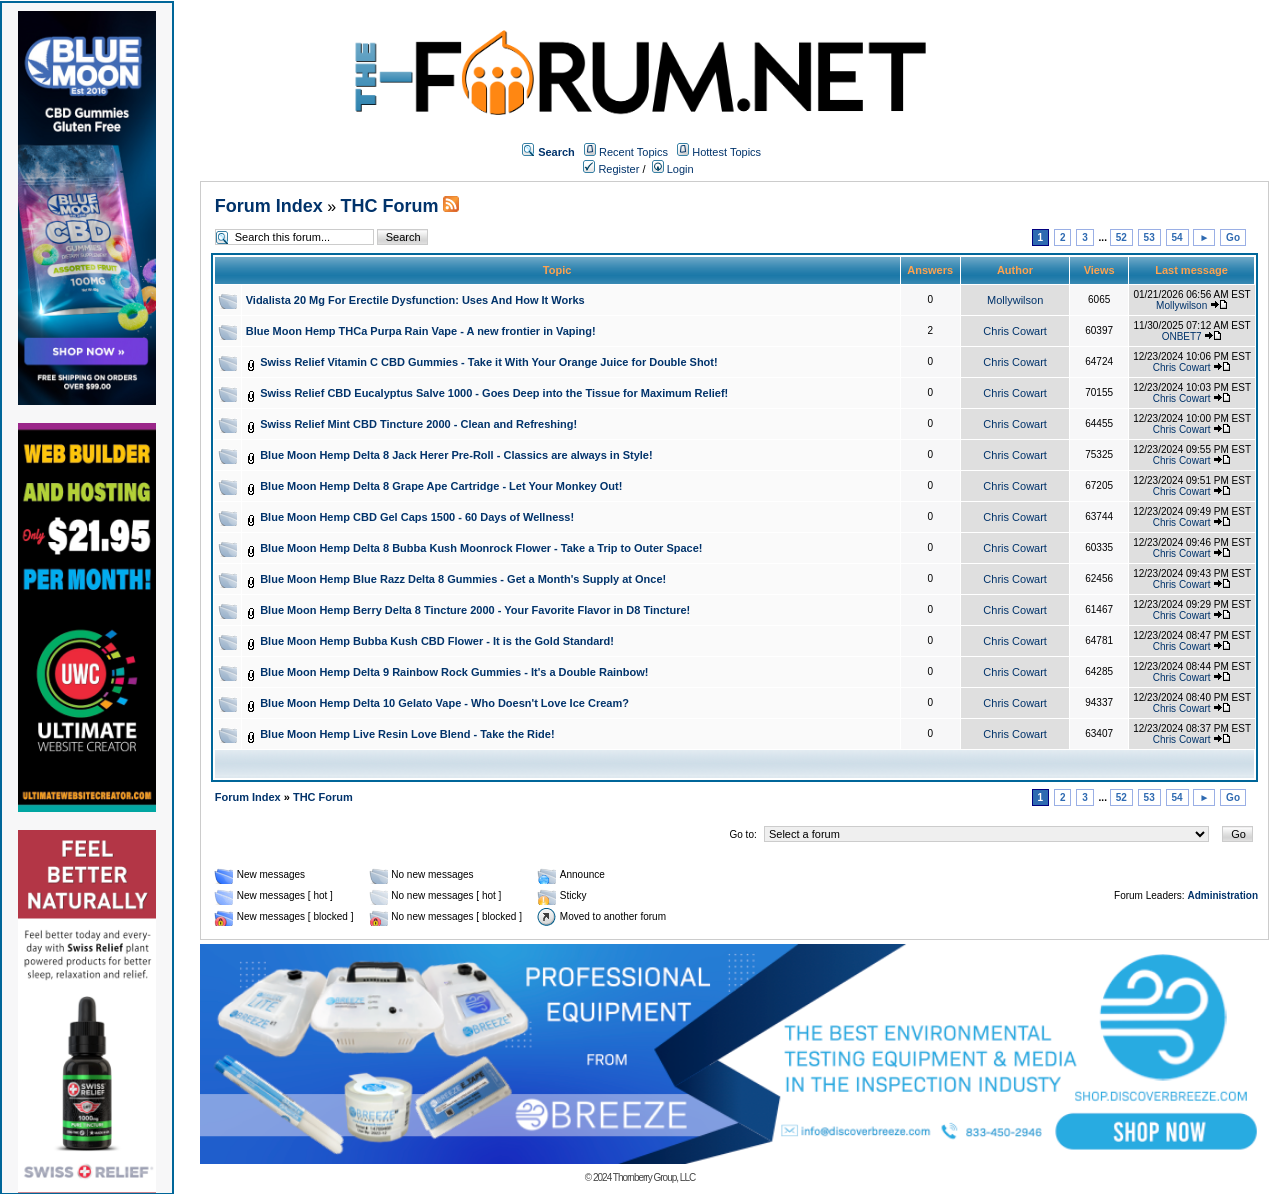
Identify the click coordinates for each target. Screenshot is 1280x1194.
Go (1233, 237)
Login (673, 169)
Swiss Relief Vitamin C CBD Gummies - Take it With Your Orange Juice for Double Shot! (489, 362)
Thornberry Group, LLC (654, 1177)
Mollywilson (1015, 300)
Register (611, 169)
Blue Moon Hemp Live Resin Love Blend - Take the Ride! (407, 734)
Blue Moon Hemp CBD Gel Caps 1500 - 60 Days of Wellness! (417, 517)
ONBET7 (1182, 336)
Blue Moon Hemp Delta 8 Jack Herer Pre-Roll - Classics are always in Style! (456, 455)
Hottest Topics (726, 152)
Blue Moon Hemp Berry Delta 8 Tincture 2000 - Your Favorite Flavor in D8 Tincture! (475, 610)
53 (1149, 237)
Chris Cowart (1015, 331)
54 (1177, 237)
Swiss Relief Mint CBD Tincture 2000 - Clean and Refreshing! (418, 424)
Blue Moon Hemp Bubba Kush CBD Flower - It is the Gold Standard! (437, 641)
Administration (1222, 895)
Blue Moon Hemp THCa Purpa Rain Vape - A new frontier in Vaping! (421, 331)
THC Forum (390, 206)
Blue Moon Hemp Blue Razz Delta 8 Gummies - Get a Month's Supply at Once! (463, 579)
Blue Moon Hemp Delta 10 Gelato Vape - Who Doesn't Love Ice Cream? (444, 703)
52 (1121, 237)
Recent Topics (633, 152)
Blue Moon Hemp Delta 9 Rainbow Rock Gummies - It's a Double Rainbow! (454, 672)
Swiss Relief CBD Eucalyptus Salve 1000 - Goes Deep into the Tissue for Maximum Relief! (494, 393)
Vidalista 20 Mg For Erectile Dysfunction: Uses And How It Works (415, 300)
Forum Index (269, 206)
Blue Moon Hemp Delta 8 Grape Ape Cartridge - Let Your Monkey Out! (441, 486)
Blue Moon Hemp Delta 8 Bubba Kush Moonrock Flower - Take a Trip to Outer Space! (481, 548)
